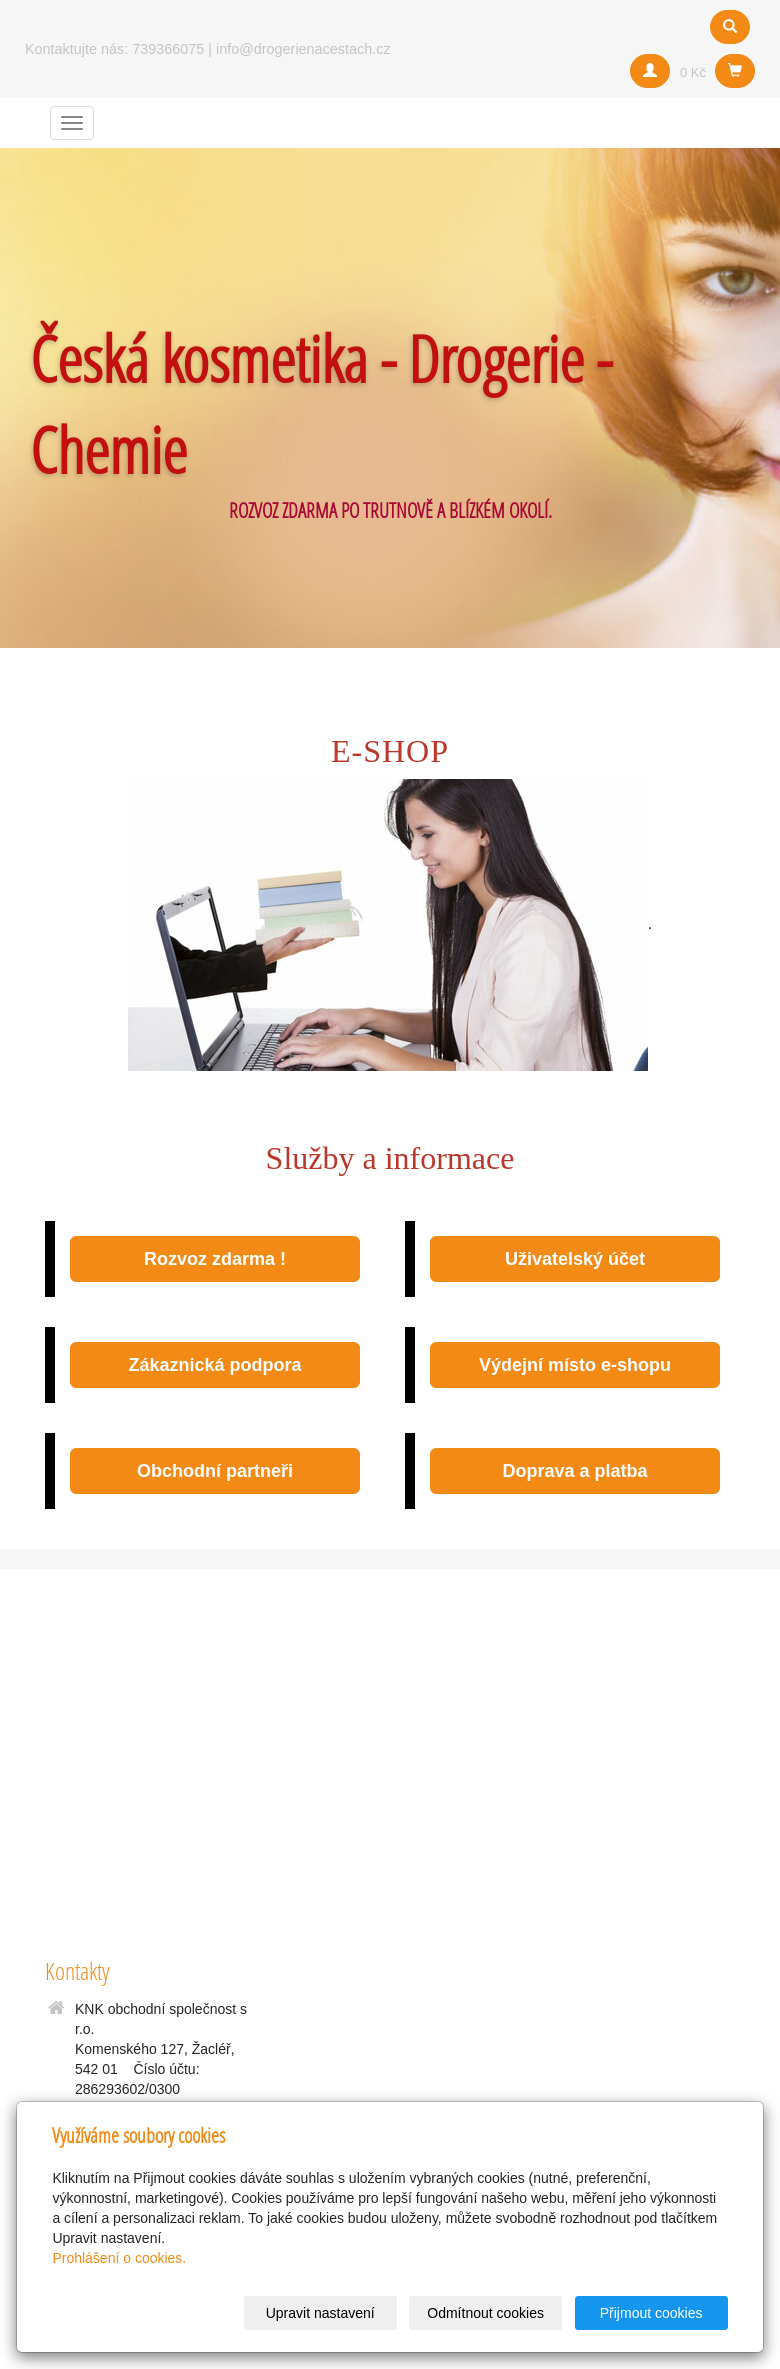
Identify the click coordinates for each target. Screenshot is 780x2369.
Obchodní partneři (215, 1471)
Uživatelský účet (575, 1259)
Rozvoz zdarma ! (215, 1259)
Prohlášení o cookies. (119, 2258)
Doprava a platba (574, 1471)
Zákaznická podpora (214, 1365)
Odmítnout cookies (485, 2313)
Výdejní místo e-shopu (575, 1365)
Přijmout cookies (651, 2313)
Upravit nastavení (320, 2313)
